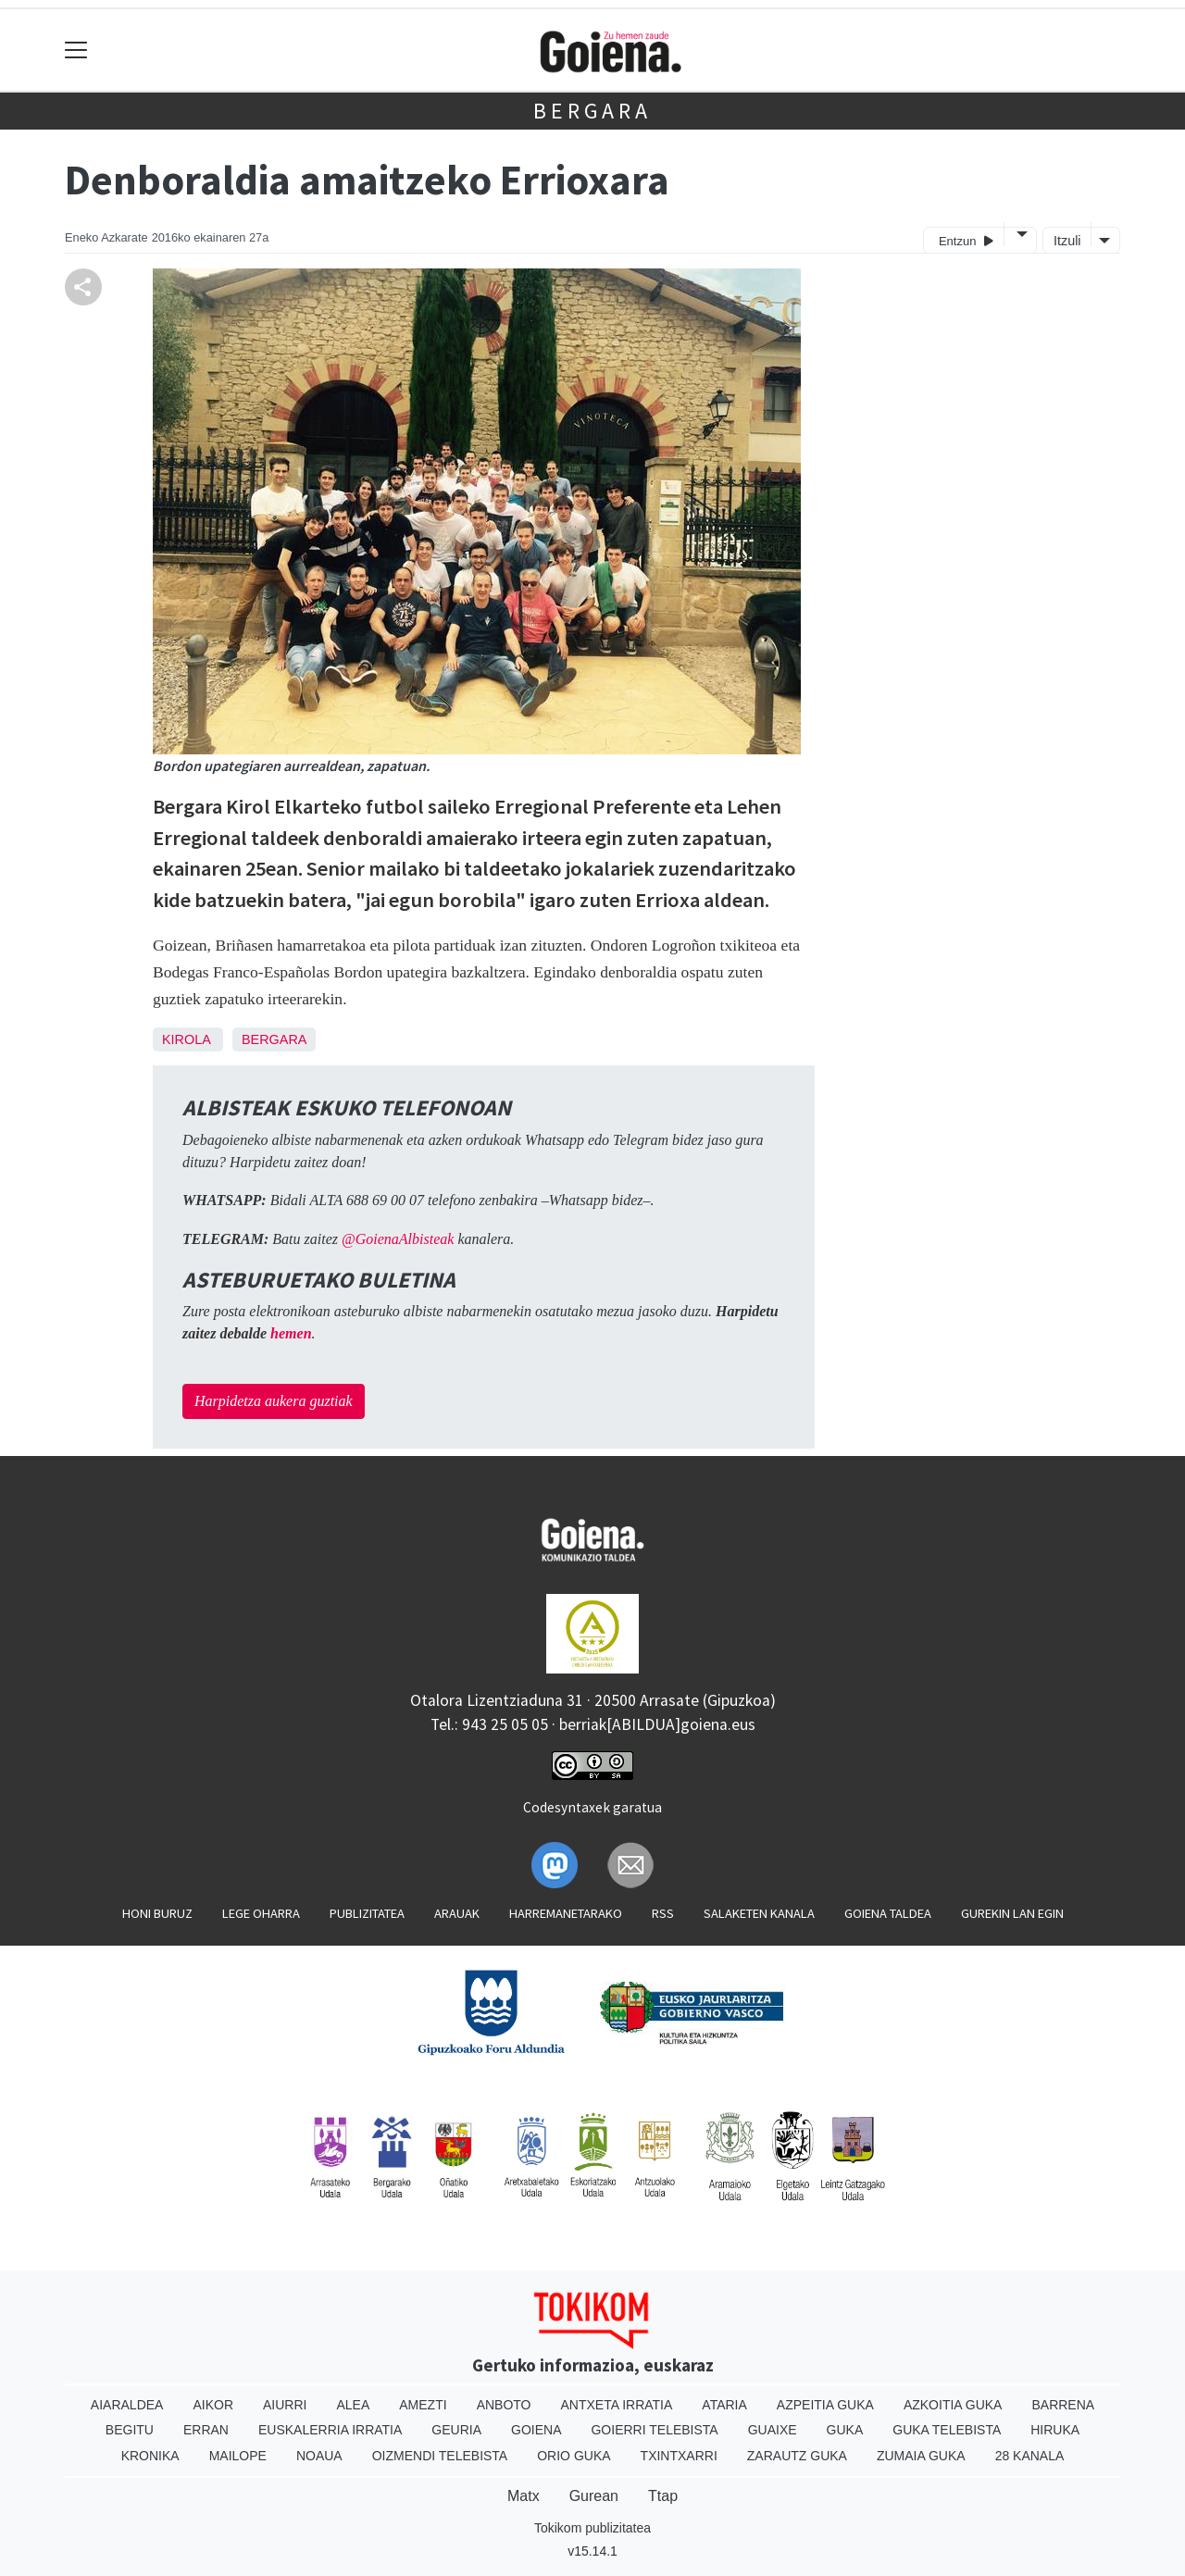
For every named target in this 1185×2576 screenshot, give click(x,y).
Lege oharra (261, 1913)
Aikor (213, 2404)
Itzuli (1067, 240)
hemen (290, 1333)
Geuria (456, 2429)
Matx (523, 2496)
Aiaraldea (127, 2404)
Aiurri (284, 2404)
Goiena (536, 2429)
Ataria (724, 2404)
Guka (845, 2429)
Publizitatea (367, 1913)
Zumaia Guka (921, 2455)
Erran (206, 2429)
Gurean (593, 2496)
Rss (663, 1913)
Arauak (457, 1913)
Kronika (150, 2455)
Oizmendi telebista (440, 2455)
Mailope (238, 2455)
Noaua (319, 2455)
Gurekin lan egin (1012, 1913)
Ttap (663, 2496)
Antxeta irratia (617, 2404)
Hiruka (1054, 2429)
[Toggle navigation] (76, 50)
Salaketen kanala (759, 1913)
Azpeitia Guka (825, 2404)
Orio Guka (573, 2455)
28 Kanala (1030, 2455)
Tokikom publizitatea (592, 2527)
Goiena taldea (887, 1913)
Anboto (504, 2404)
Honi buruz (157, 1913)
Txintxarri (679, 2455)
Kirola (186, 1039)
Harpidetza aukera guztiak (273, 1401)
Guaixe (772, 2429)
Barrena (1062, 2404)
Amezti (422, 2404)
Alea (352, 2404)
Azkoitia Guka (953, 2404)
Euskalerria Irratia (330, 2429)
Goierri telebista (654, 2429)
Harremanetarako (565, 1913)
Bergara (592, 110)
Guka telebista (946, 2429)
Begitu (130, 2429)
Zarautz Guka (797, 2455)
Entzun (966, 240)
